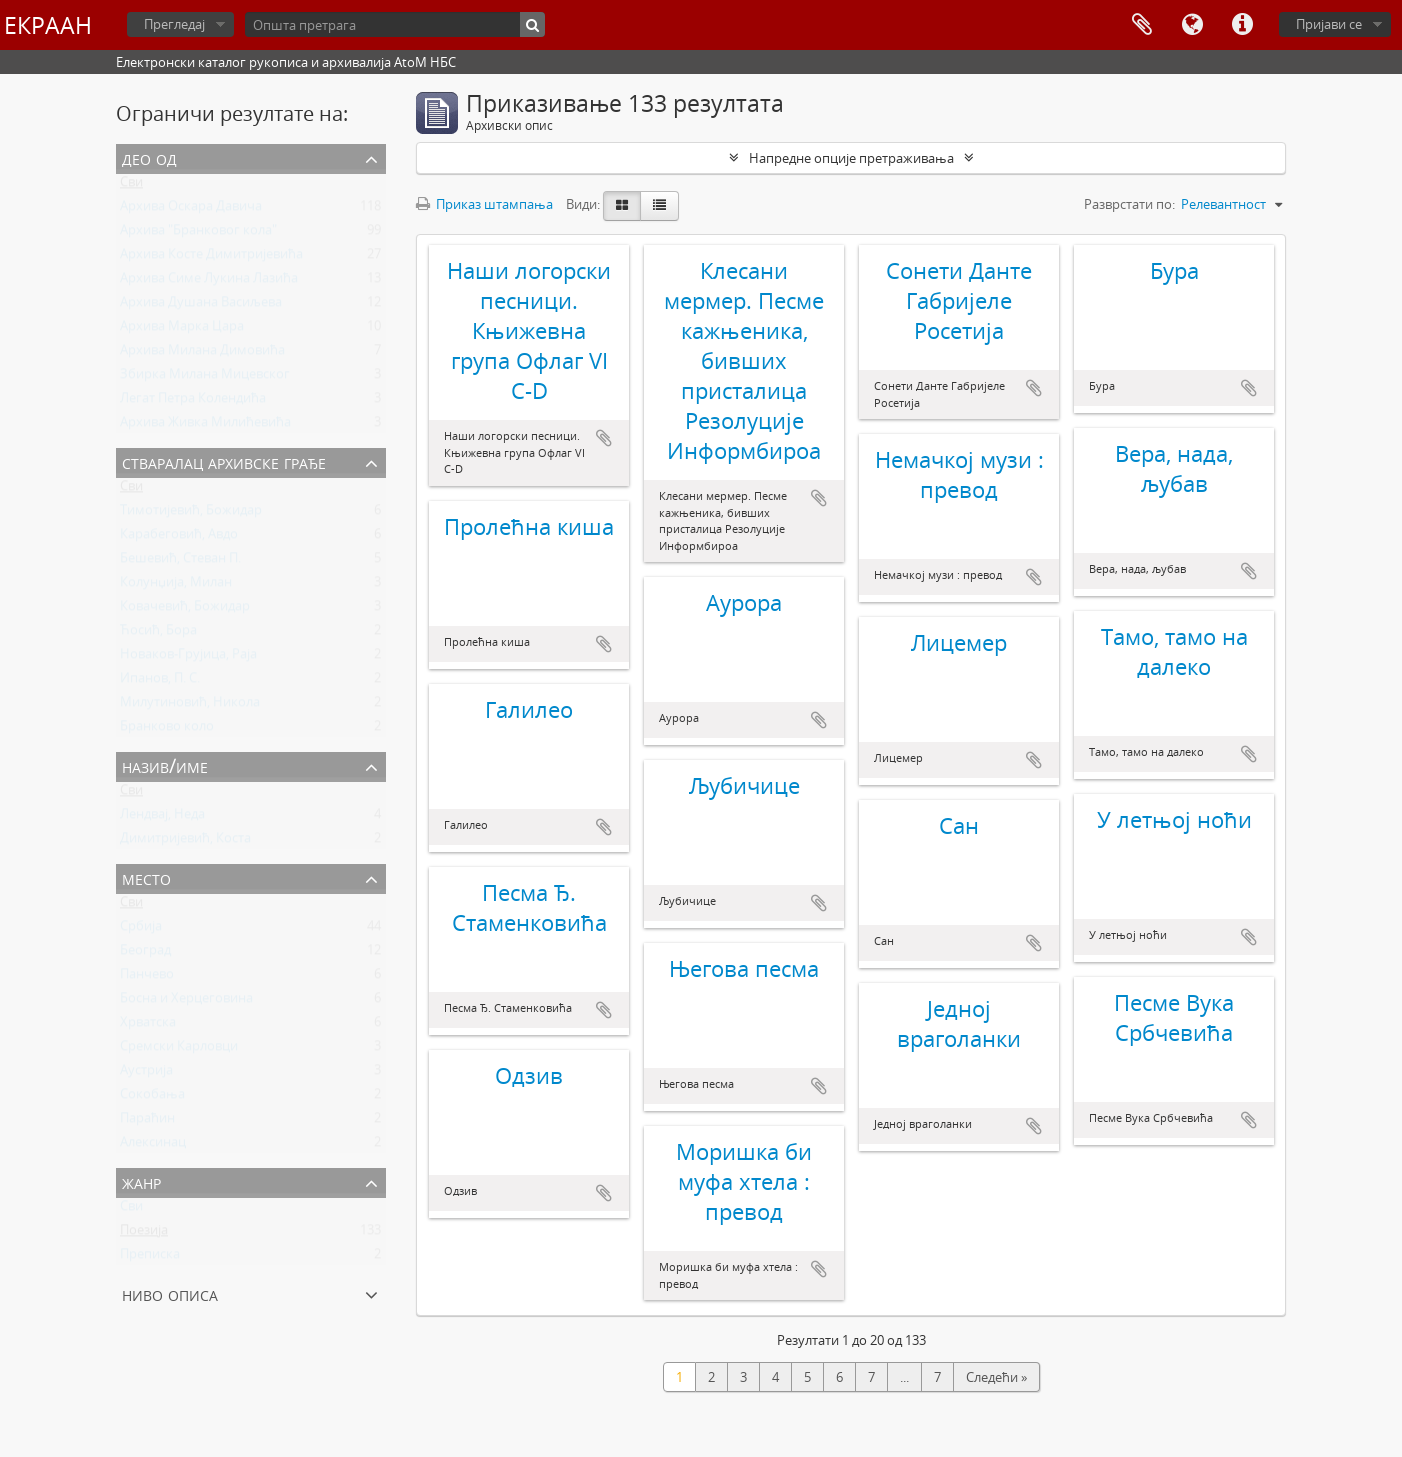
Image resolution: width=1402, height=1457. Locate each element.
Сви (131, 186)
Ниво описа (170, 1293)
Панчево (147, 978)
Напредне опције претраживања (851, 158)
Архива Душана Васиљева (201, 306)
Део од (149, 157)
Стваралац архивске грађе (224, 461)
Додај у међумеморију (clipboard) (604, 438)
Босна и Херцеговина (186, 1002)
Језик (1192, 25)
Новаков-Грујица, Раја (188, 658)
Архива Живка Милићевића (205, 426)
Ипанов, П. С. (160, 682)
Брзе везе (1242, 25)
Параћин (147, 1122)
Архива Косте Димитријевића (211, 258)
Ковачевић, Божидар (185, 610)
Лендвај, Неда (162, 818)
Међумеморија (1142, 25)
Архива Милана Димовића (202, 354)
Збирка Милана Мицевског (205, 378)
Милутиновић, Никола (190, 706)
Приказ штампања (484, 204)
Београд (145, 954)
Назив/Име (165, 765)
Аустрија (146, 1074)
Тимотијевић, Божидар (191, 514)
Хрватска (148, 1026)
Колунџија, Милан (176, 586)
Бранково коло (167, 730)
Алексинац (153, 1146)
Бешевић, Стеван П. (180, 562)
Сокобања (152, 1098)
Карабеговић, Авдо (179, 538)
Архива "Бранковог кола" (198, 234)
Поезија (144, 1234)
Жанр (141, 1181)
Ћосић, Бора (158, 634)
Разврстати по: (1129, 204)
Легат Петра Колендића (193, 402)
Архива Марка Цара (182, 330)
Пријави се (1329, 24)
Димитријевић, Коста (185, 842)
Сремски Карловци (179, 1050)
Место (146, 877)
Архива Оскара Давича (191, 210)
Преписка (150, 1258)
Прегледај (174, 24)
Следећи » (996, 1377)
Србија (141, 930)
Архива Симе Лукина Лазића (209, 282)
